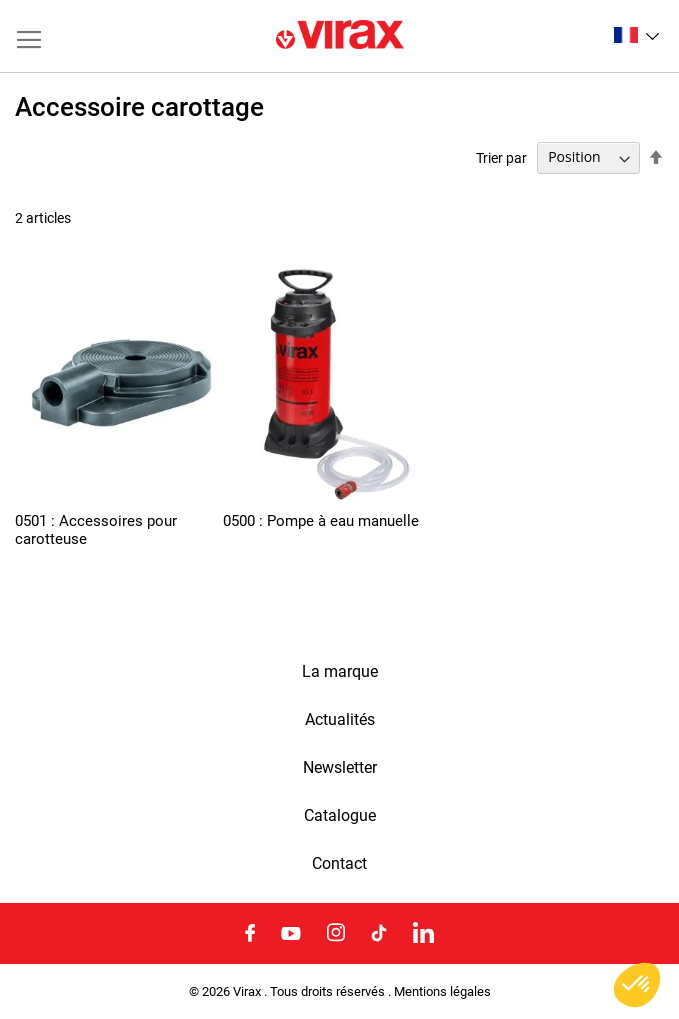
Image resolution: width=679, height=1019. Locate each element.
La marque (340, 672)
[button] (636, 35)
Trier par (501, 157)
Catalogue (340, 816)
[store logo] (340, 36)
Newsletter (340, 768)
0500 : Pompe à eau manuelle (321, 521)
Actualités (340, 720)
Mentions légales (442, 991)
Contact (339, 864)
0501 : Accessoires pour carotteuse (96, 529)
